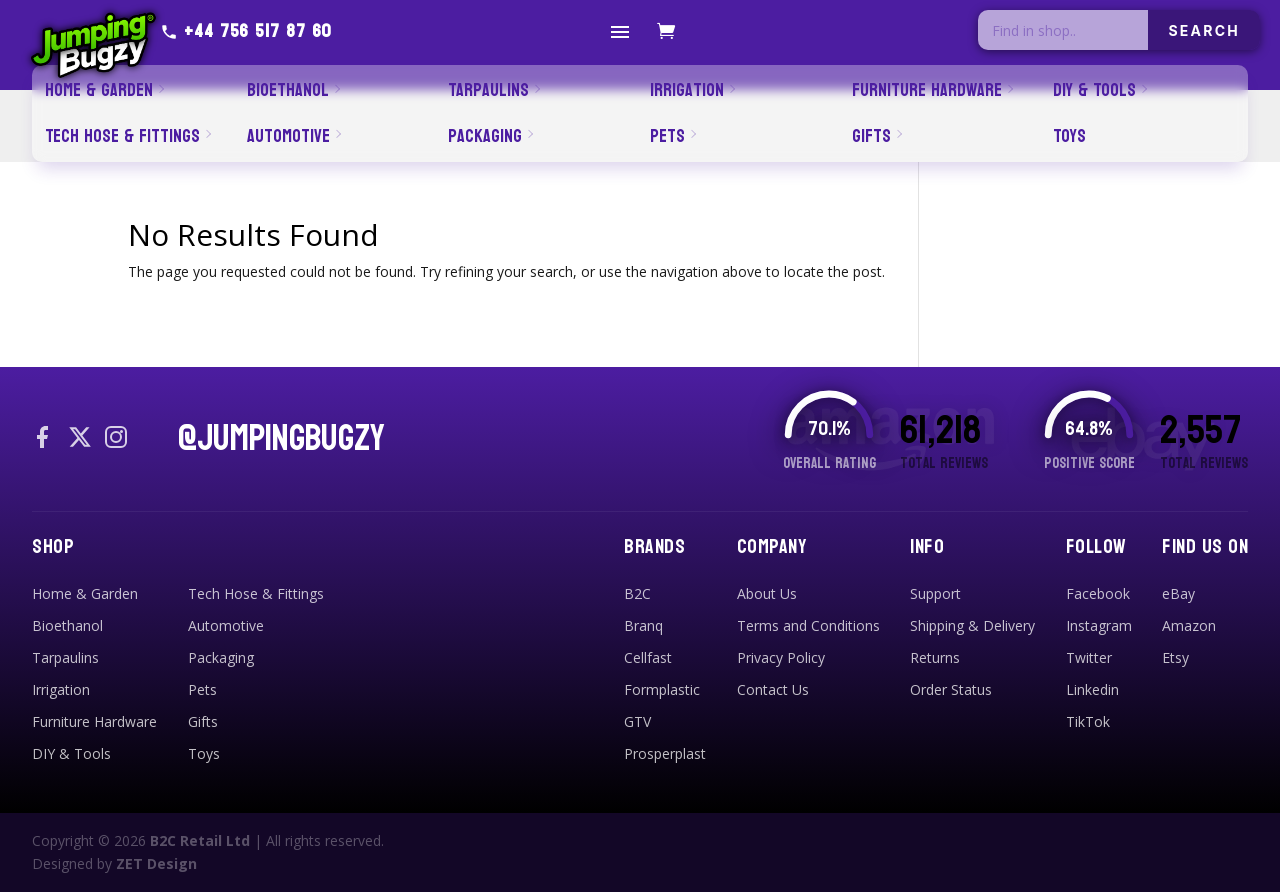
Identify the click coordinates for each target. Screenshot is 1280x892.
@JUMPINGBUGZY (281, 439)
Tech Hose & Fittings (256, 593)
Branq (643, 625)
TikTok (1088, 721)
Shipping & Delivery (972, 625)
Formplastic (662, 689)
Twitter (1089, 657)
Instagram (1099, 625)
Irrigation (61, 689)
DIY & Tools (71, 753)
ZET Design (156, 863)
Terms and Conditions (808, 625)
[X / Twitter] (80, 439)
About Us (767, 593)
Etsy (1175, 657)
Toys (204, 753)
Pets (202, 689)
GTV (637, 721)
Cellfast (648, 657)
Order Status (951, 689)
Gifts (203, 721)
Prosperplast (665, 753)
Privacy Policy (781, 657)
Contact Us (773, 689)
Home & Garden (85, 593)
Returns (935, 657)
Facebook (1098, 593)
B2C (637, 593)
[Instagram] (116, 439)
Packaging (221, 657)
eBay (1178, 593)
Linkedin (1092, 689)
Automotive (226, 625)
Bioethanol (67, 625)
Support (935, 593)
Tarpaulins (65, 657)
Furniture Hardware (94, 721)
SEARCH (1204, 30)
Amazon (1189, 625)
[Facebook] (44, 439)
